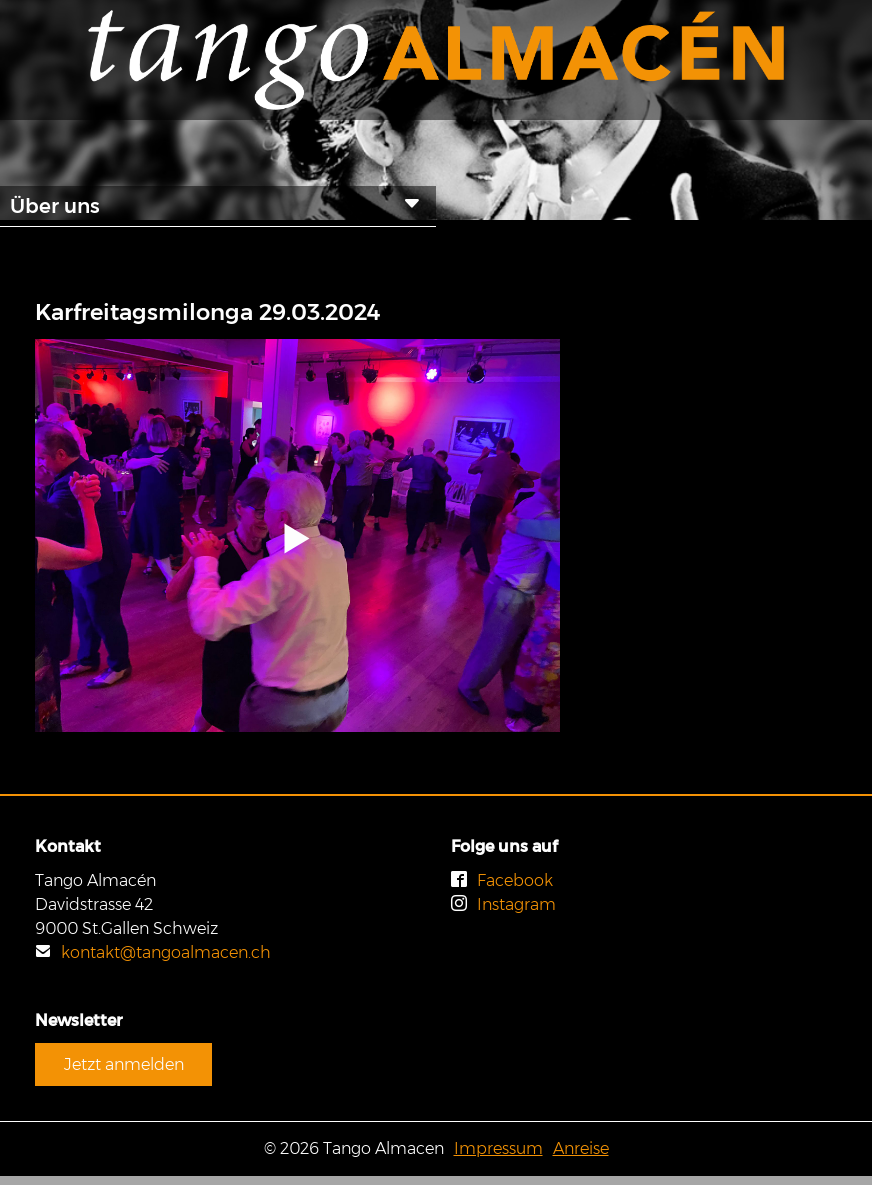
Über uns (218, 205)
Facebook (502, 880)
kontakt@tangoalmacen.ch (153, 952)
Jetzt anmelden (124, 1064)
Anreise (581, 1148)
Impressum (498, 1148)
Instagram (503, 904)
